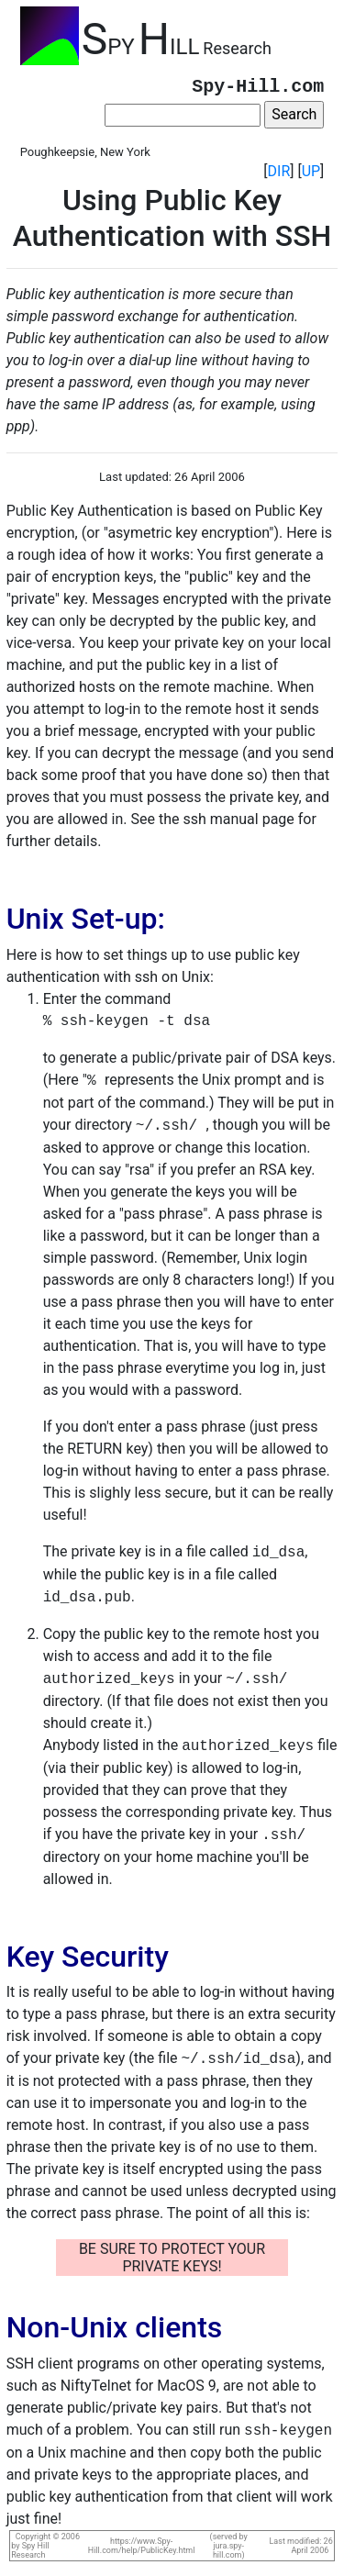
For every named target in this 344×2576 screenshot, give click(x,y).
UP (311, 171)
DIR (279, 171)
